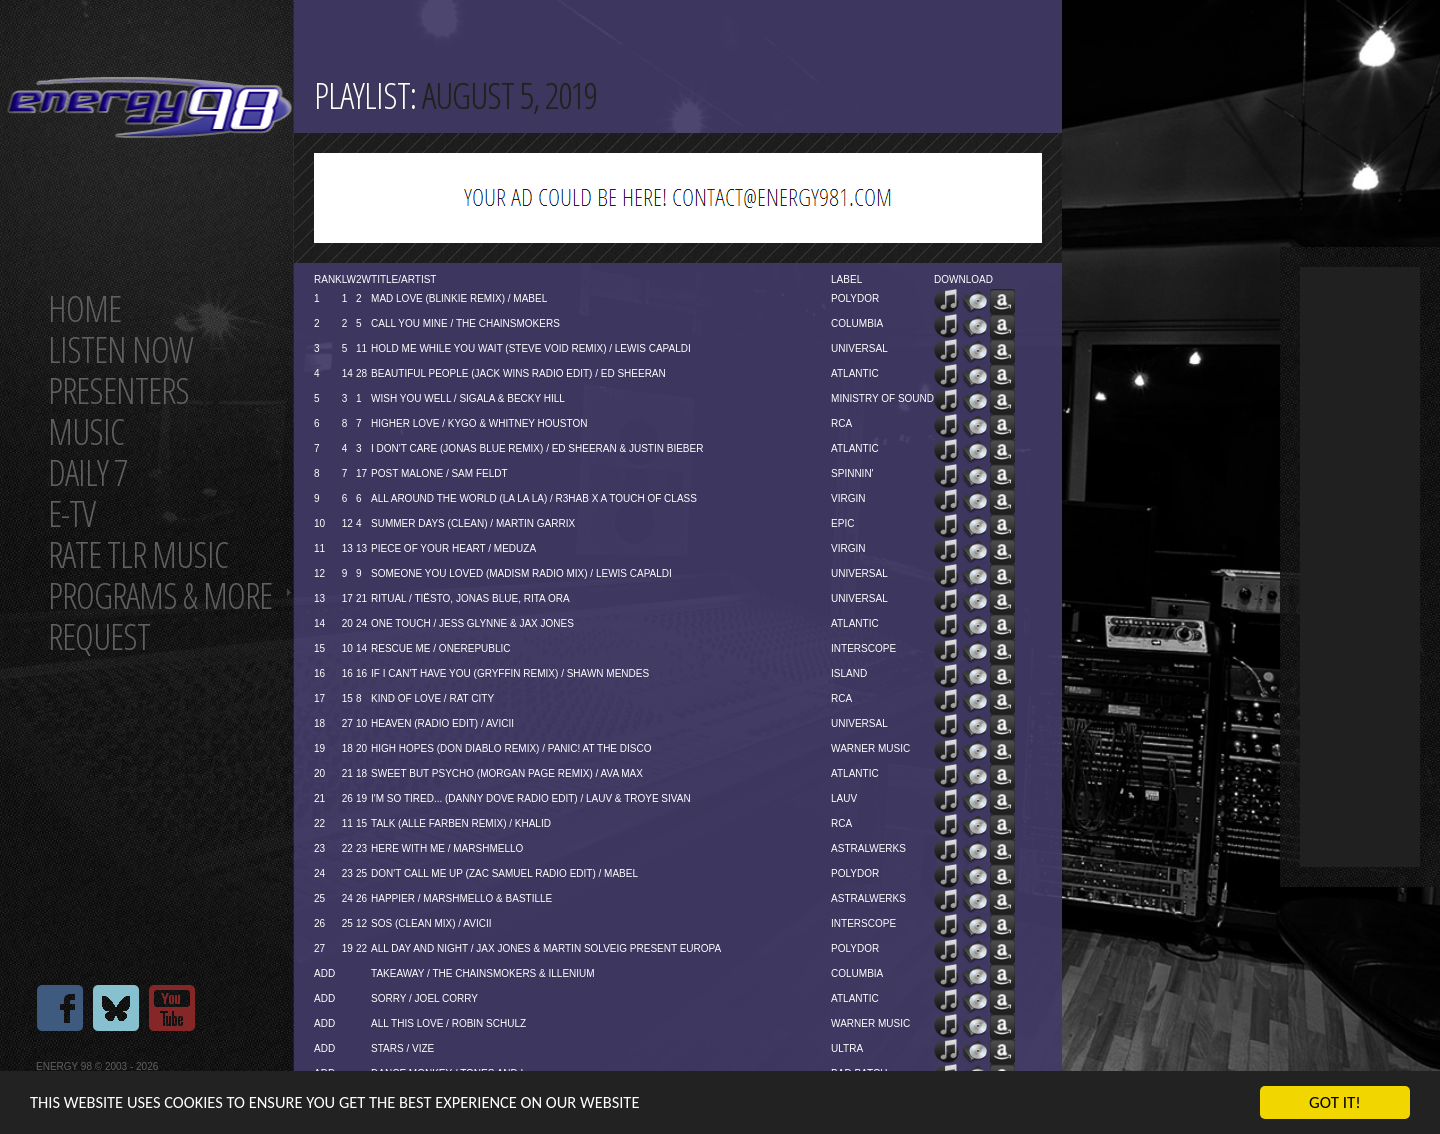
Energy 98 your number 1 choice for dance (149, 107)
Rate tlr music (138, 554)
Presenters (118, 390)
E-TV (71, 513)
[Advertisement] (1360, 567)
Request (99, 636)
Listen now (120, 349)
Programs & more (160, 595)
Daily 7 (87, 472)
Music (86, 431)
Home (84, 308)
